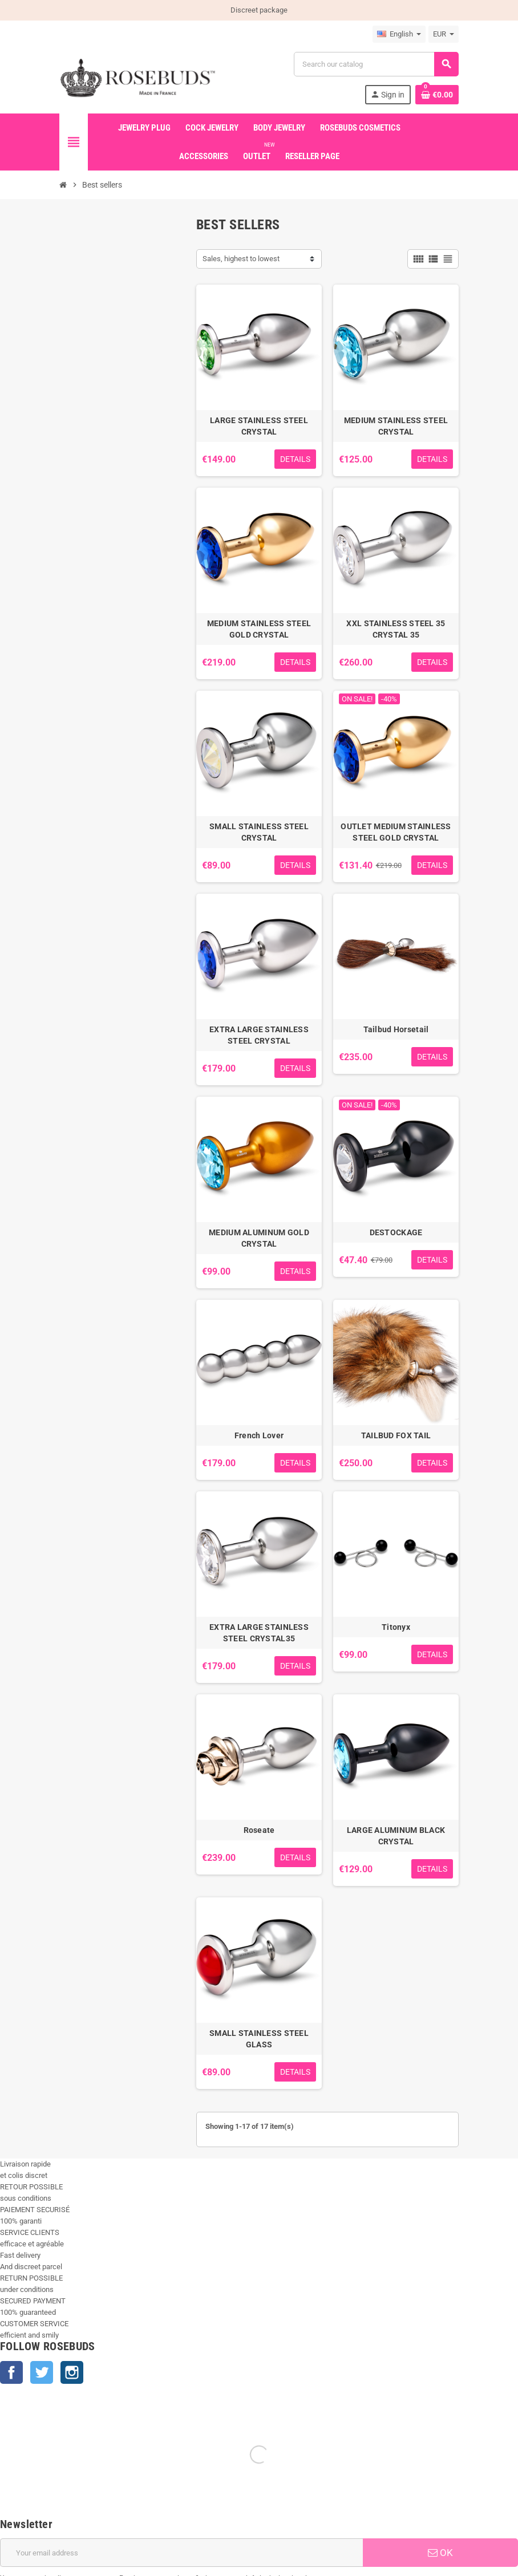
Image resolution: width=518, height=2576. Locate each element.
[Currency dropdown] (443, 34)
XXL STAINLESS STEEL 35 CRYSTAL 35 (395, 629)
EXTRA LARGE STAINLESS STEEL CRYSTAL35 (259, 1632)
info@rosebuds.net (31, 2570)
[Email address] (181, 2423)
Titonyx (396, 1627)
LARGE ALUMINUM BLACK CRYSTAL (396, 1835)
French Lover (259, 1435)
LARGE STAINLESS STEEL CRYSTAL (259, 426)
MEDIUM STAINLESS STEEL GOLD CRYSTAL (259, 629)
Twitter (41, 2372)
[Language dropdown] (399, 34)
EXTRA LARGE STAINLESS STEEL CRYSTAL (259, 1035)
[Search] (376, 64)
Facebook (11, 2372)
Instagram (71, 2372)
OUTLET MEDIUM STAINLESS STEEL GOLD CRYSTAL (396, 832)
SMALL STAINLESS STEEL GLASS (259, 2039)
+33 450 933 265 (89, 2570)
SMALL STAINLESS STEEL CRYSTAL (259, 832)
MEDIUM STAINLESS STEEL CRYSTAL (396, 426)
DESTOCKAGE (396, 1232)
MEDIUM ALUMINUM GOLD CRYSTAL (259, 1238)
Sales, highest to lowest (241, 258)
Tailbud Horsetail (396, 1029)
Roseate (259, 1830)
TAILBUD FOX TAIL (396, 1435)
